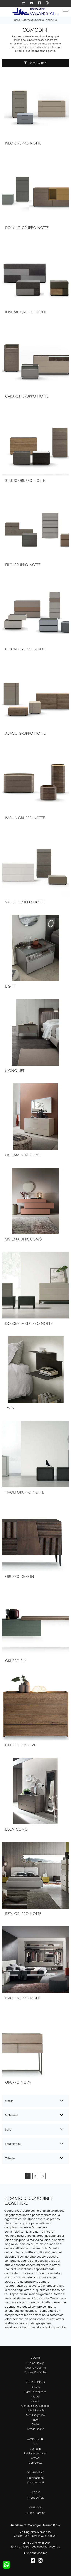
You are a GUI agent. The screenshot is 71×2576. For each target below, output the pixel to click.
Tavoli (35, 2419)
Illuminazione (35, 2477)
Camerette (35, 2462)
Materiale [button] (11, 2115)
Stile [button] (8, 2129)
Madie (35, 2396)
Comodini (51, 20)
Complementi (35, 2482)
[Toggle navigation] (65, 11)
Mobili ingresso (35, 2415)
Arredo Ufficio (35, 2497)
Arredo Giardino (35, 2513)
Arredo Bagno (35, 2429)
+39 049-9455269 (38, 2542)
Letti (35, 2444)
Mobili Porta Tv (35, 2410)
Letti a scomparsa (35, 2453)
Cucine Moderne (35, 2367)
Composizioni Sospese (35, 2405)
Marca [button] (9, 2101)
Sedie (35, 2424)
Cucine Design (35, 2363)
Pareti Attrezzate (35, 2392)
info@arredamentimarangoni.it (40, 2546)
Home (17, 20)
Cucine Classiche (35, 2372)
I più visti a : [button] (13, 2144)
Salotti (35, 2401)
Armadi (35, 2458)
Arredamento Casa (33, 20)
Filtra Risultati (35, 63)
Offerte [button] (10, 2158)
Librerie (35, 2387)
